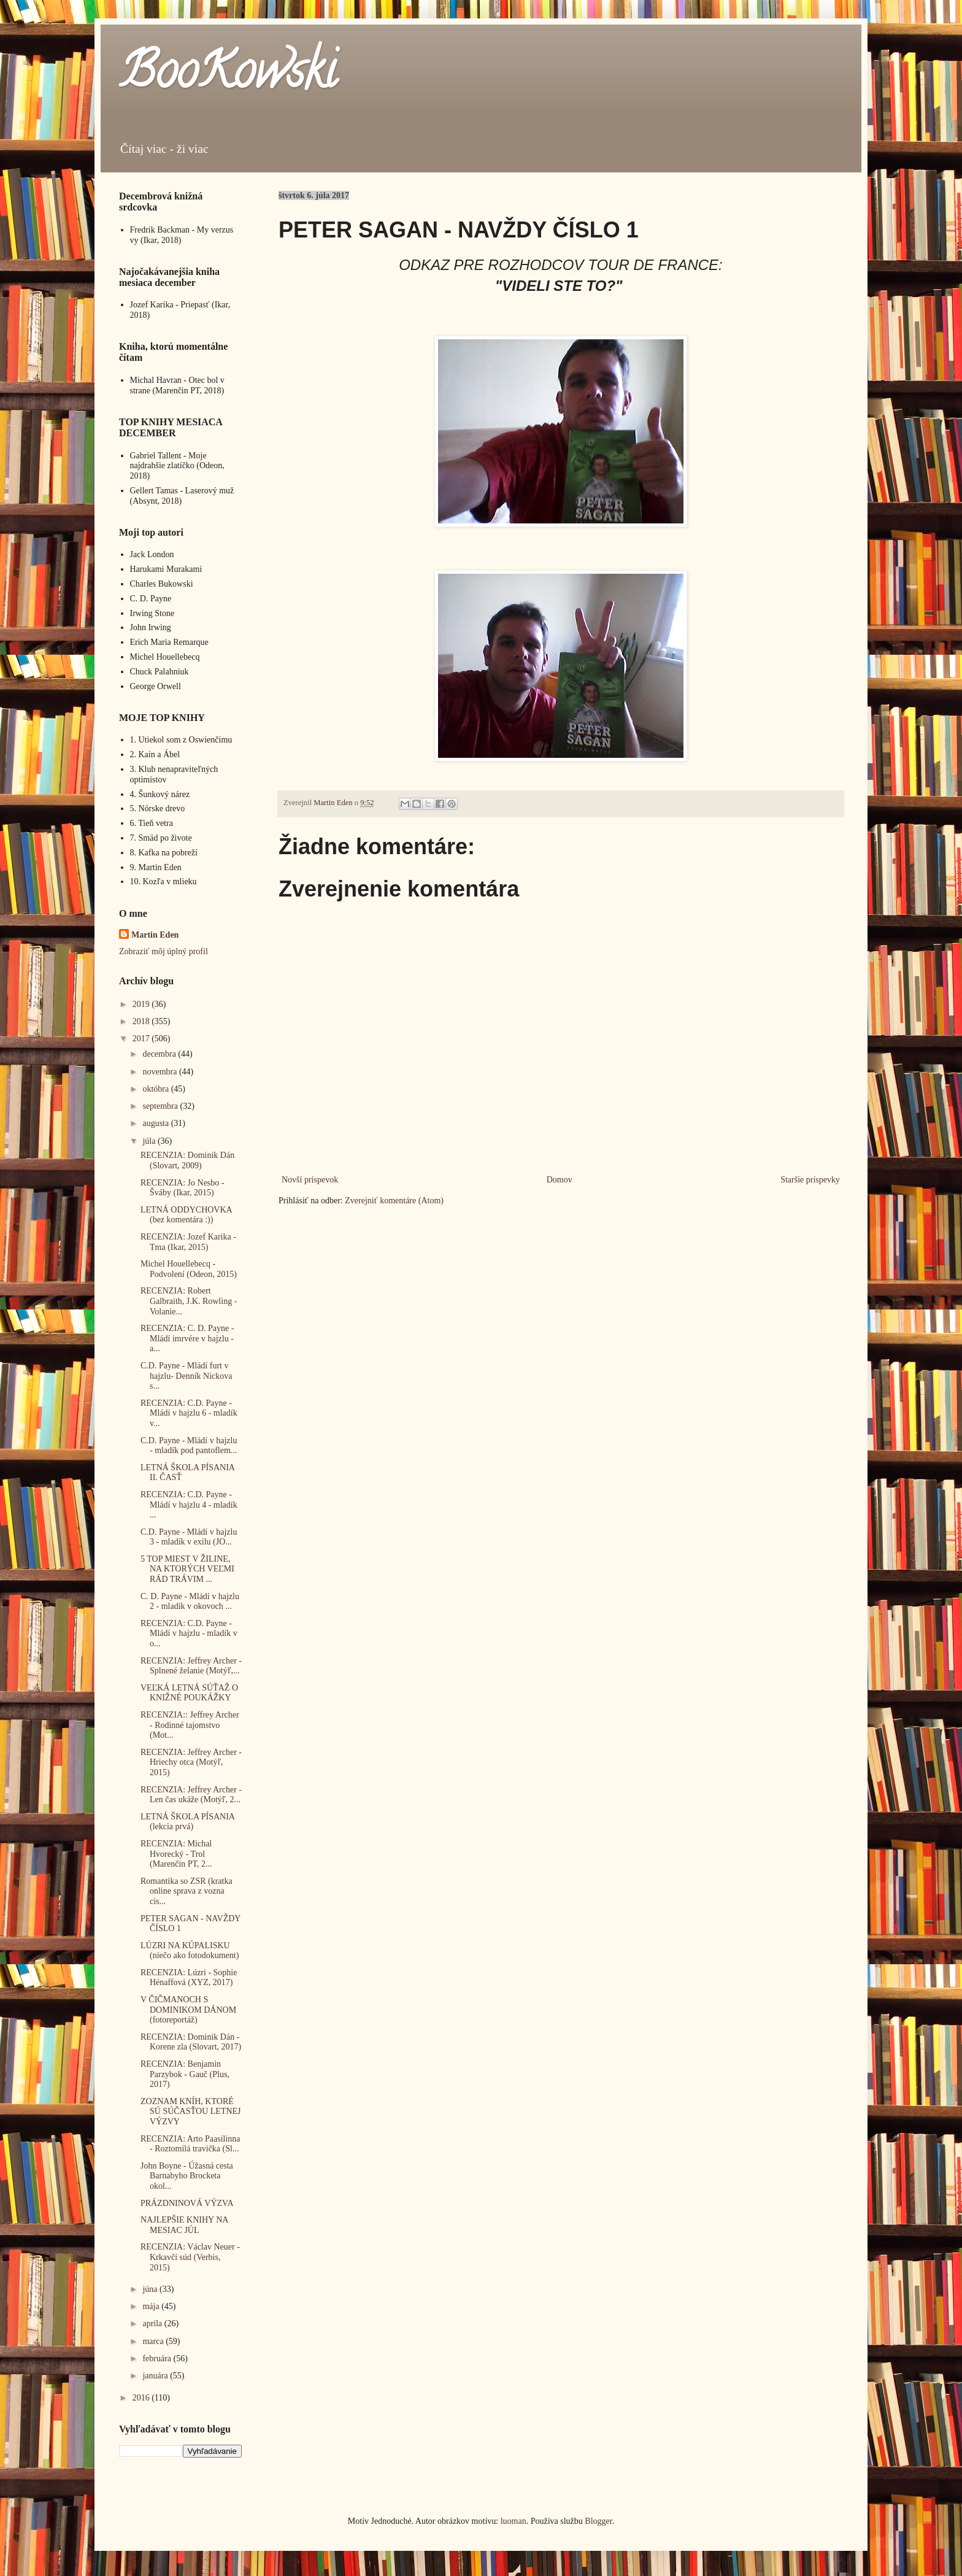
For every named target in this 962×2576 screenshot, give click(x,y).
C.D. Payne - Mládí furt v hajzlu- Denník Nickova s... (186, 1376)
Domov (559, 1179)
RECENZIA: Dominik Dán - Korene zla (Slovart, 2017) (190, 2042)
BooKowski (227, 76)
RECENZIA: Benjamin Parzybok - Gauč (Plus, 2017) (184, 2074)
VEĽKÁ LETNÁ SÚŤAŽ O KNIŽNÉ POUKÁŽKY (189, 1693)
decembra (160, 1054)
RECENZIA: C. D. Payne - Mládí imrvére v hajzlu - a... (187, 1339)
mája (151, 2306)
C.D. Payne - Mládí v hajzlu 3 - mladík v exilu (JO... (188, 1537)
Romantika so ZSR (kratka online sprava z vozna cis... (186, 1891)
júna (151, 2289)
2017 (142, 1038)
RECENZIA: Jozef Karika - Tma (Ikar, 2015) (188, 1242)
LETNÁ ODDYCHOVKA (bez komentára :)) (186, 1215)
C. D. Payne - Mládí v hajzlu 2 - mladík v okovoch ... (189, 1601)
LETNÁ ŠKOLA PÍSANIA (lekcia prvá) (187, 1822)
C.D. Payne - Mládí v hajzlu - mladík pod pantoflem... (188, 1446)
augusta (156, 1123)
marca (154, 2341)
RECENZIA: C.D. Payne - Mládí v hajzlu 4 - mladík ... (188, 1505)
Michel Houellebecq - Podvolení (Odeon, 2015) (188, 1269)
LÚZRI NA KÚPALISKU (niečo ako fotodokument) (189, 1951)
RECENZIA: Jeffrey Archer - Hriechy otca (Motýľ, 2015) (191, 1763)
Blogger (598, 2521)
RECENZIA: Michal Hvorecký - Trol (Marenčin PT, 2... (176, 1854)
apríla (153, 2323)
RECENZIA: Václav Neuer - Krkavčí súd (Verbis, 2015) (190, 2257)
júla (150, 1141)
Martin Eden (155, 934)
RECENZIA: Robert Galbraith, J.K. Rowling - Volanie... (188, 1301)
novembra (160, 1071)
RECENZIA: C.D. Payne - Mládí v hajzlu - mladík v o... (188, 1634)
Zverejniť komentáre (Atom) (394, 1200)
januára (156, 2375)
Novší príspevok (310, 1179)
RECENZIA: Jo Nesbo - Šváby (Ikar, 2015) (182, 1188)
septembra (161, 1106)
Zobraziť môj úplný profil (163, 951)
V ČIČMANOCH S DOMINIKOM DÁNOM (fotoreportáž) (188, 2010)
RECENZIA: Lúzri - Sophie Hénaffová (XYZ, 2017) (188, 1978)
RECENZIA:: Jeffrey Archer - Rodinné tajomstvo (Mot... (189, 1725)
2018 (142, 1021)
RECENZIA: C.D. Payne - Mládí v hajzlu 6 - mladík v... (188, 1413)
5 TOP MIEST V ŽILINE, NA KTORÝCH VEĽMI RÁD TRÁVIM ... (187, 1569)
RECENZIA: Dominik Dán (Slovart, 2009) (187, 1160)
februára (157, 2358)
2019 (142, 1004)
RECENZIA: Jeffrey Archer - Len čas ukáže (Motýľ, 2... (191, 1795)
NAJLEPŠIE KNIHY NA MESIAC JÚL (184, 2225)
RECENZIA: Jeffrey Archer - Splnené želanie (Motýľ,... (191, 1666)
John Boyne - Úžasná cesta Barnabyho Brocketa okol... (186, 2176)
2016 (142, 2397)
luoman (513, 2521)
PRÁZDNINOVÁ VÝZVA (187, 2203)
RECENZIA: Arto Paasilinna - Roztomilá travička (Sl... (190, 2144)
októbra (156, 1088)
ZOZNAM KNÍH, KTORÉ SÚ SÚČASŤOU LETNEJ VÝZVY (190, 2112)
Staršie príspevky (810, 1179)
